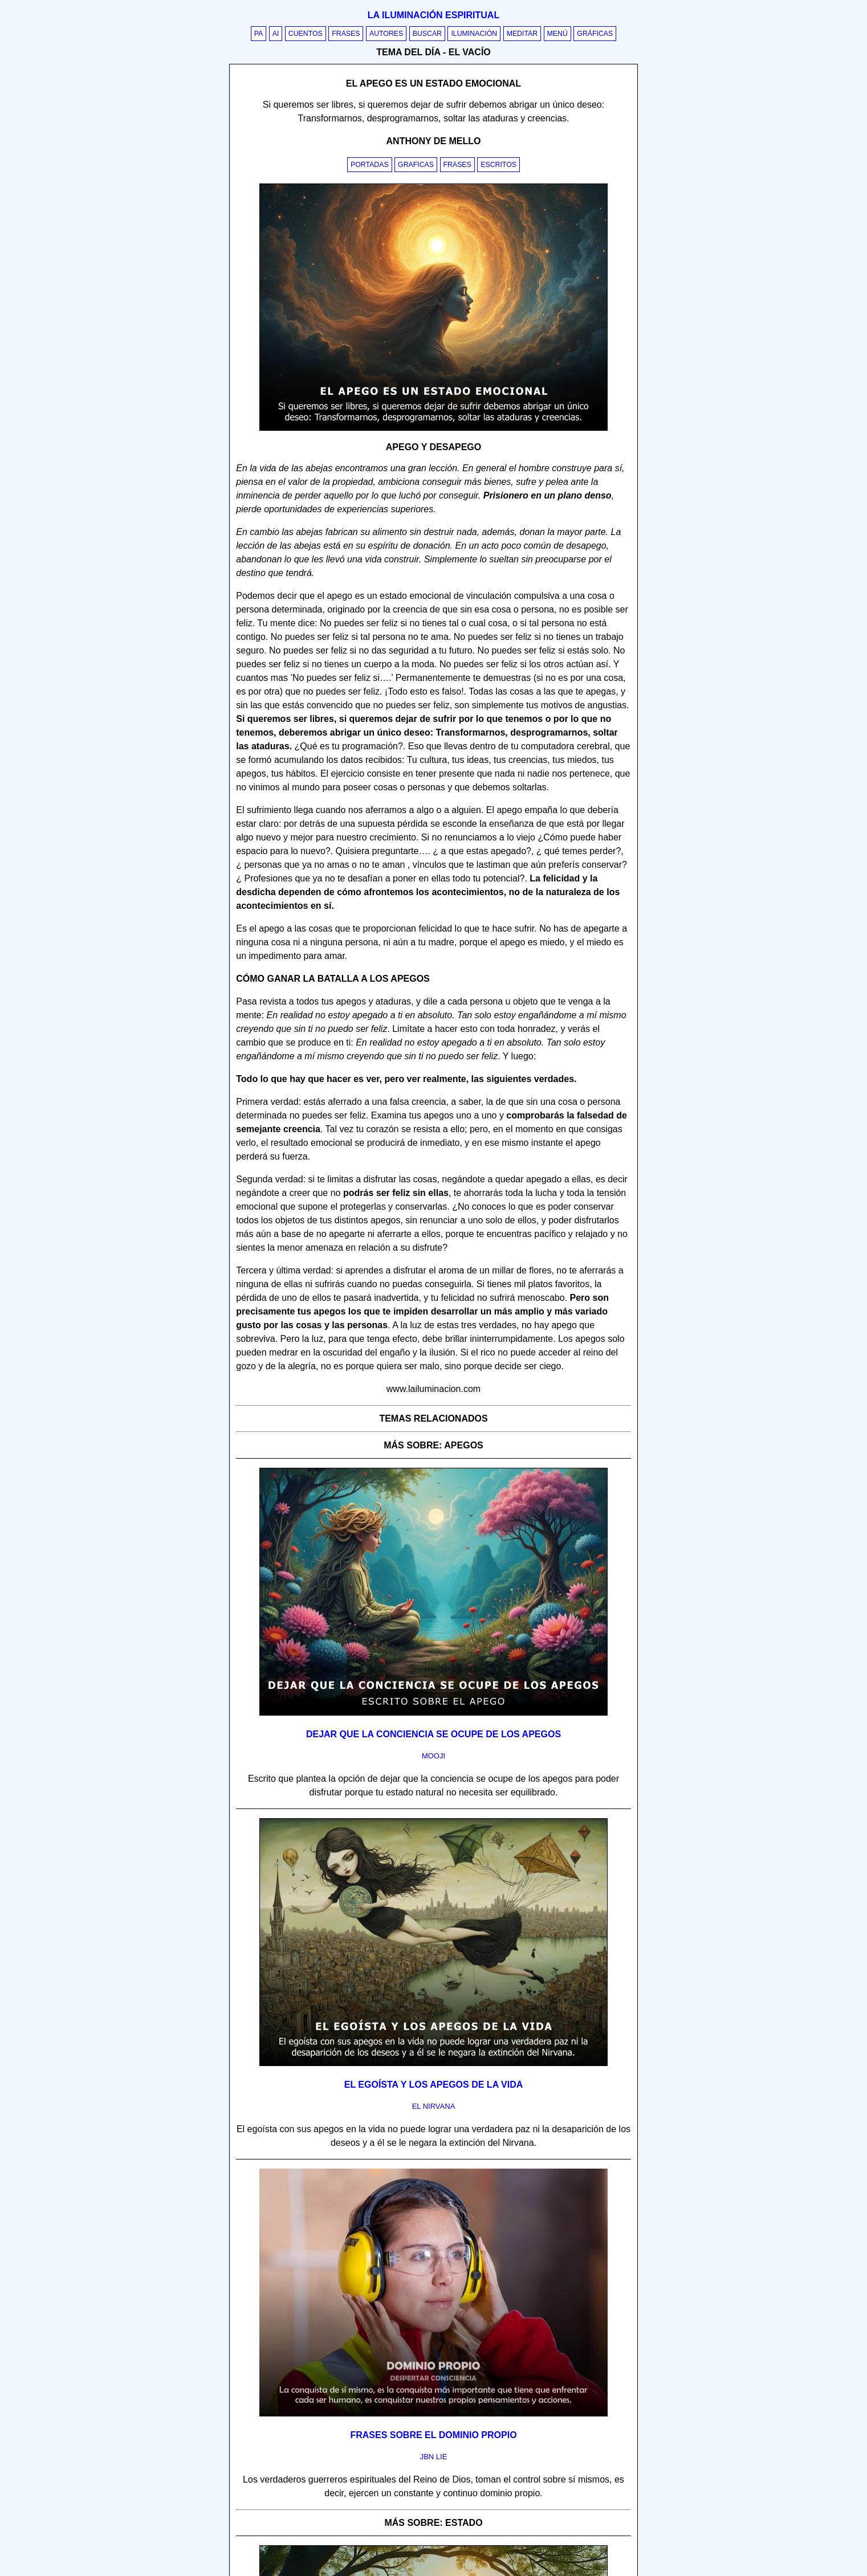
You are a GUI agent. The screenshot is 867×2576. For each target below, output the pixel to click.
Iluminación (474, 34)
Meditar (522, 34)
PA (258, 34)
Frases (346, 34)
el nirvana (433, 2106)
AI (275, 34)
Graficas (416, 165)
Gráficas (595, 34)
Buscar (427, 34)
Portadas (370, 165)
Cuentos (305, 34)
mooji (433, 1756)
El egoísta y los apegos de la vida (433, 2084)
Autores (386, 34)
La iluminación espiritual (433, 15)
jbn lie (433, 2456)
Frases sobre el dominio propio (433, 2435)
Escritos (498, 165)
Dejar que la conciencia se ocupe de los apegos (433, 1734)
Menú (557, 34)
